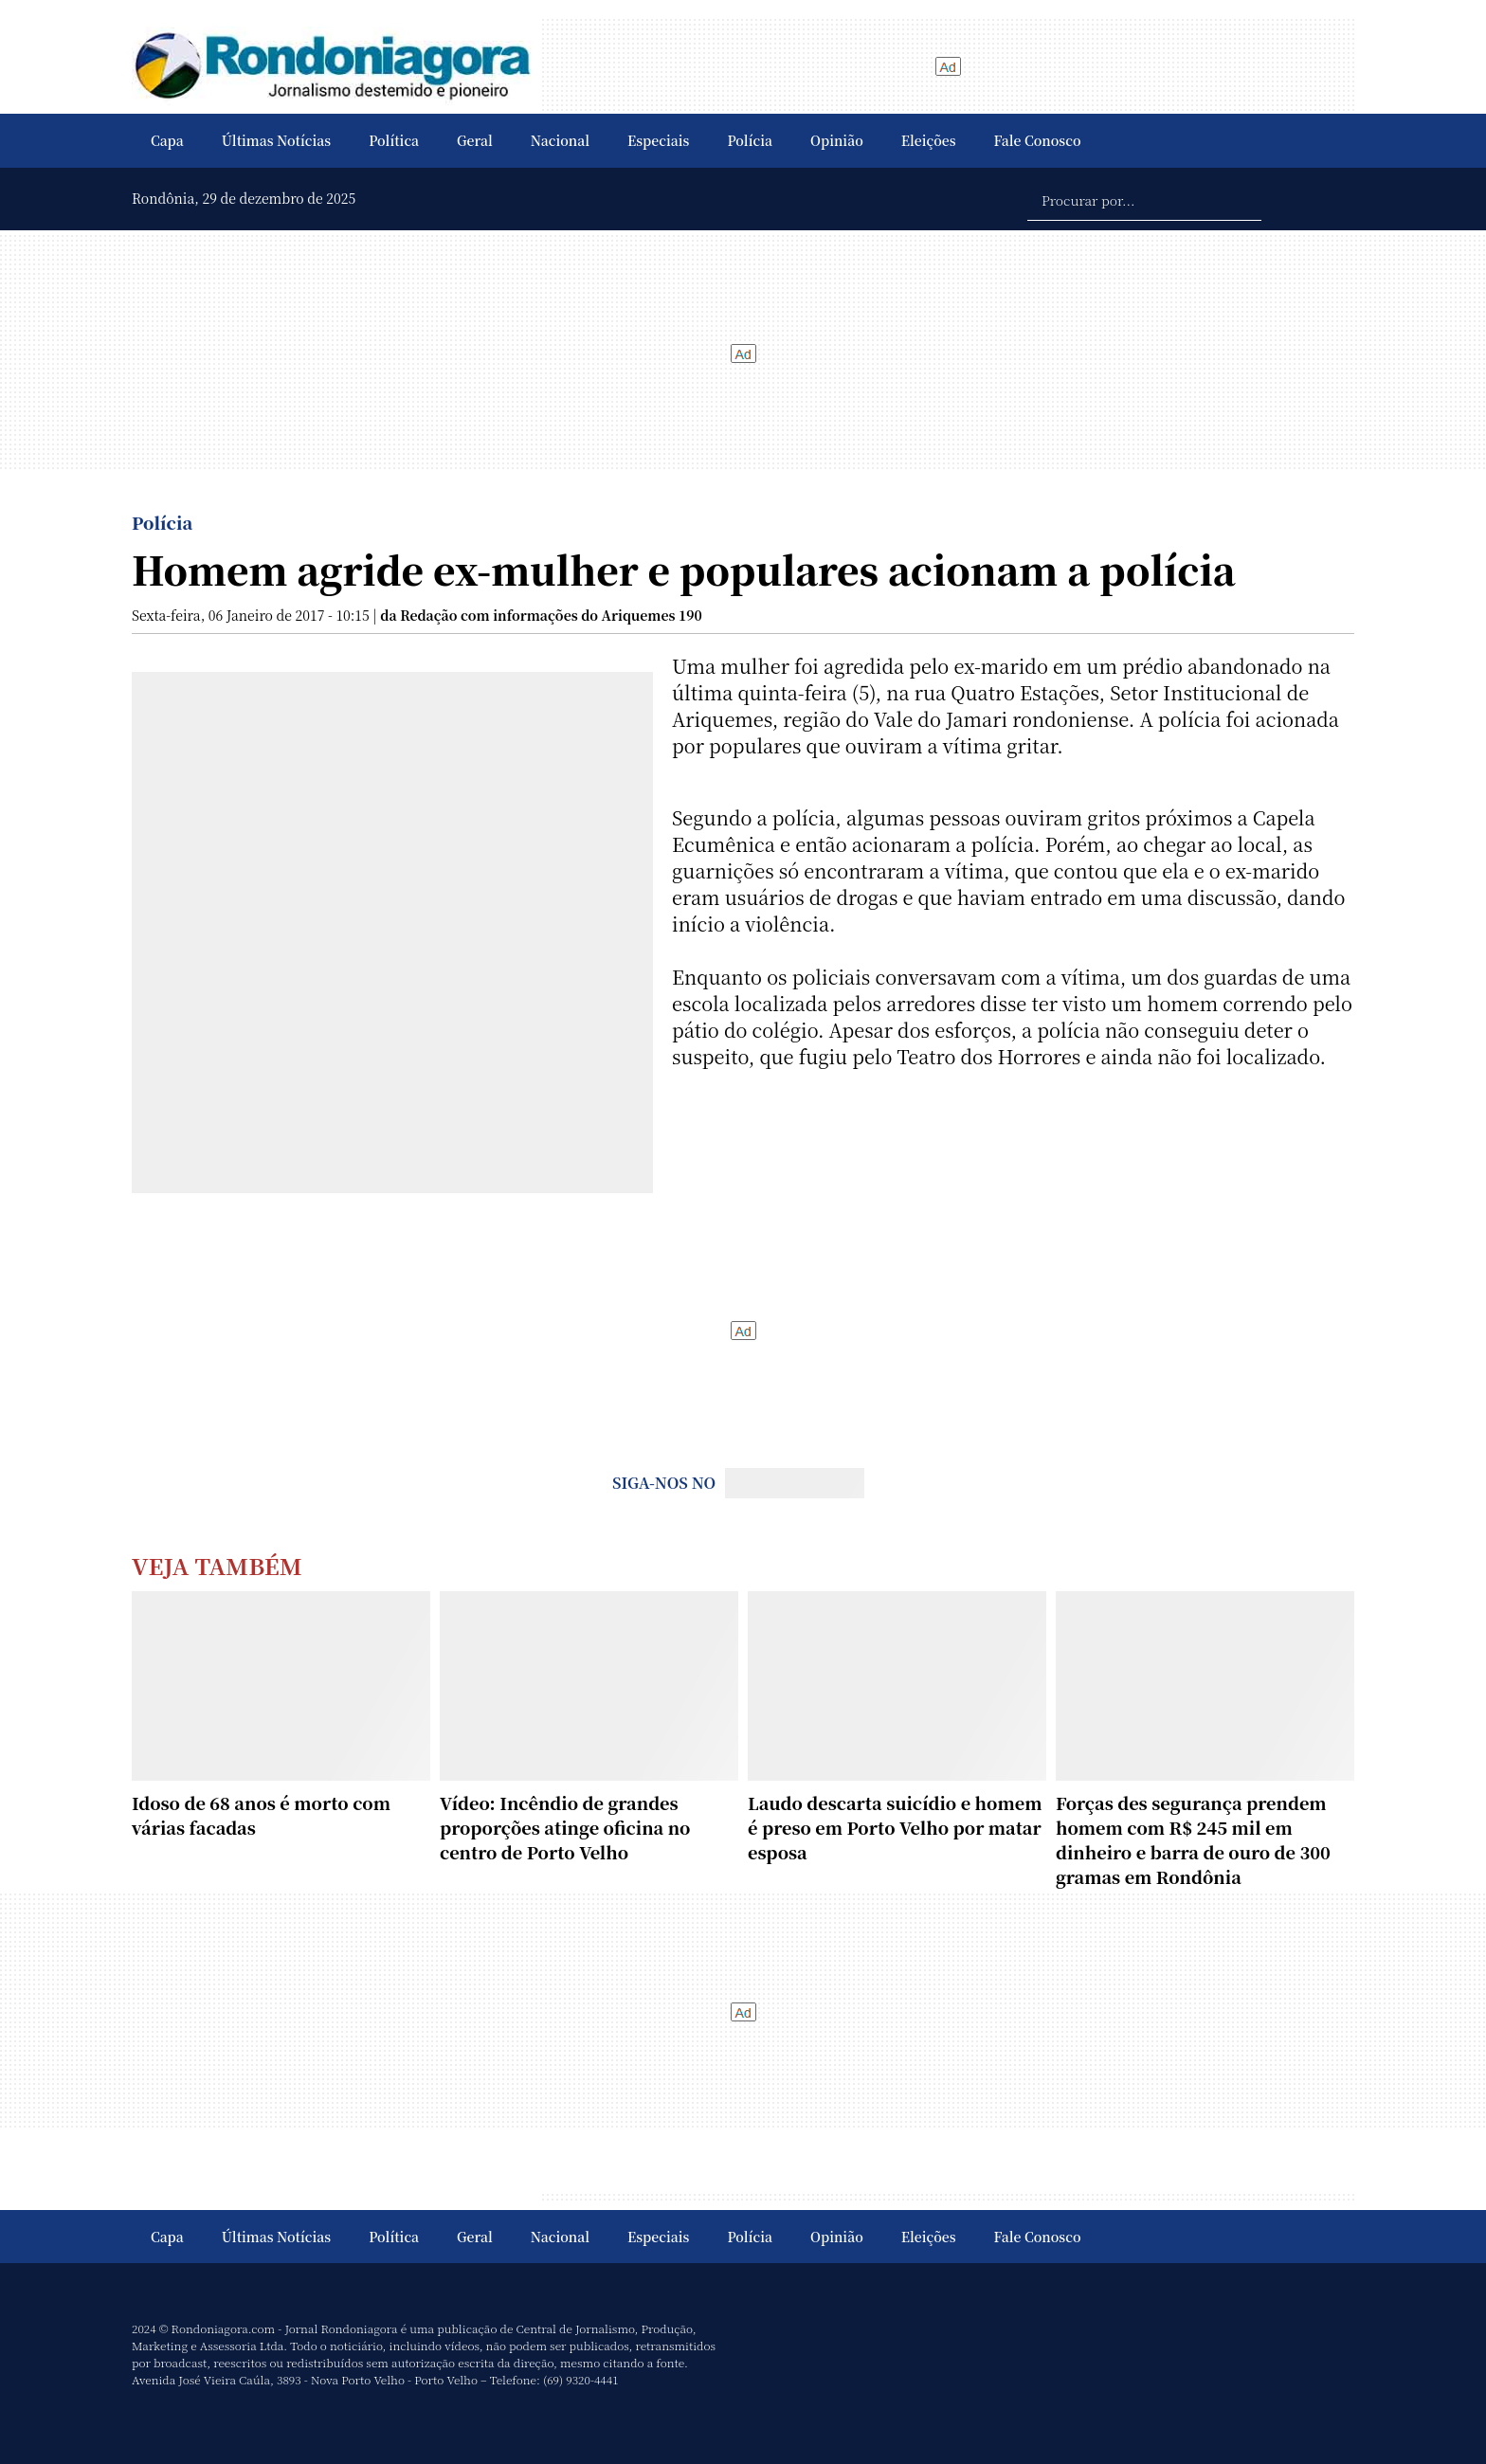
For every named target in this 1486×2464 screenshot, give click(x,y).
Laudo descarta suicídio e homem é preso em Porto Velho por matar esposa (895, 1827)
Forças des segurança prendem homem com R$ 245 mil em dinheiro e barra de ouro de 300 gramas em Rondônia (1193, 1839)
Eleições (928, 140)
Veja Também (217, 1565)
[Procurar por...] (1144, 199)
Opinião (836, 140)
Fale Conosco (1037, 140)
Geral (475, 140)
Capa (167, 140)
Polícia (749, 140)
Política (394, 140)
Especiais (658, 140)
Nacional (560, 140)
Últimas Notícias (276, 140)
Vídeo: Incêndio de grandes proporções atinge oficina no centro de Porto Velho (565, 1827)
